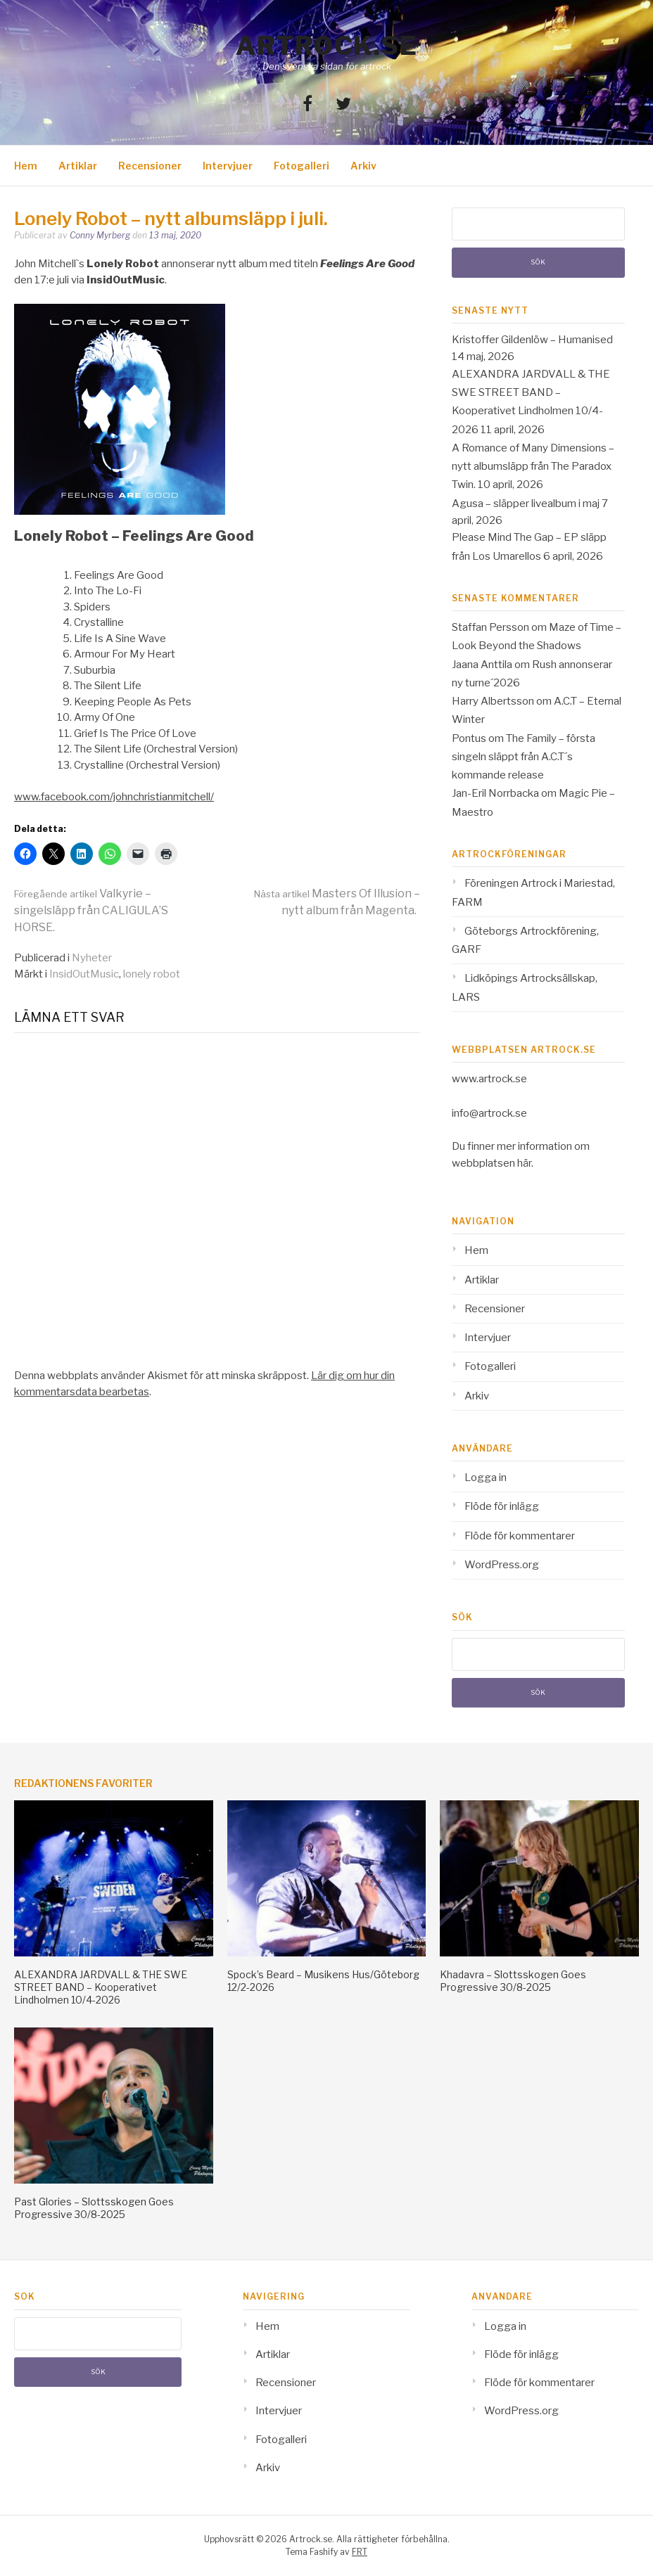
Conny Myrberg (100, 235)
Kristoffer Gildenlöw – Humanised (532, 339)
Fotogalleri (301, 166)
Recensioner (150, 166)
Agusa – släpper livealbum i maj (526, 503)
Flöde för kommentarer (519, 1536)
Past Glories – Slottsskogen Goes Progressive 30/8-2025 (94, 2208)
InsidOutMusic (84, 974)
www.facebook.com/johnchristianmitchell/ (114, 796)
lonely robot (151, 974)
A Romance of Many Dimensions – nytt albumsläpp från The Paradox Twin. (533, 467)
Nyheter (92, 957)
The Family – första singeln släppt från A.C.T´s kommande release (523, 757)
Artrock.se (326, 45)
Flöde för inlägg (501, 1506)
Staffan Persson (490, 627)
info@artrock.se (489, 1113)
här (524, 1163)
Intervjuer (228, 166)
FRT (359, 2551)
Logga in (485, 1477)
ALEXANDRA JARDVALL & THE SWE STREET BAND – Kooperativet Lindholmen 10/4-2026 (100, 1987)
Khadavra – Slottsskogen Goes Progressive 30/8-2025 (513, 1980)
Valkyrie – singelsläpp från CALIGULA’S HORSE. (91, 910)
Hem (25, 166)
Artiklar (77, 166)
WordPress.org (501, 1564)
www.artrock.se (489, 1078)
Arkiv (363, 166)
